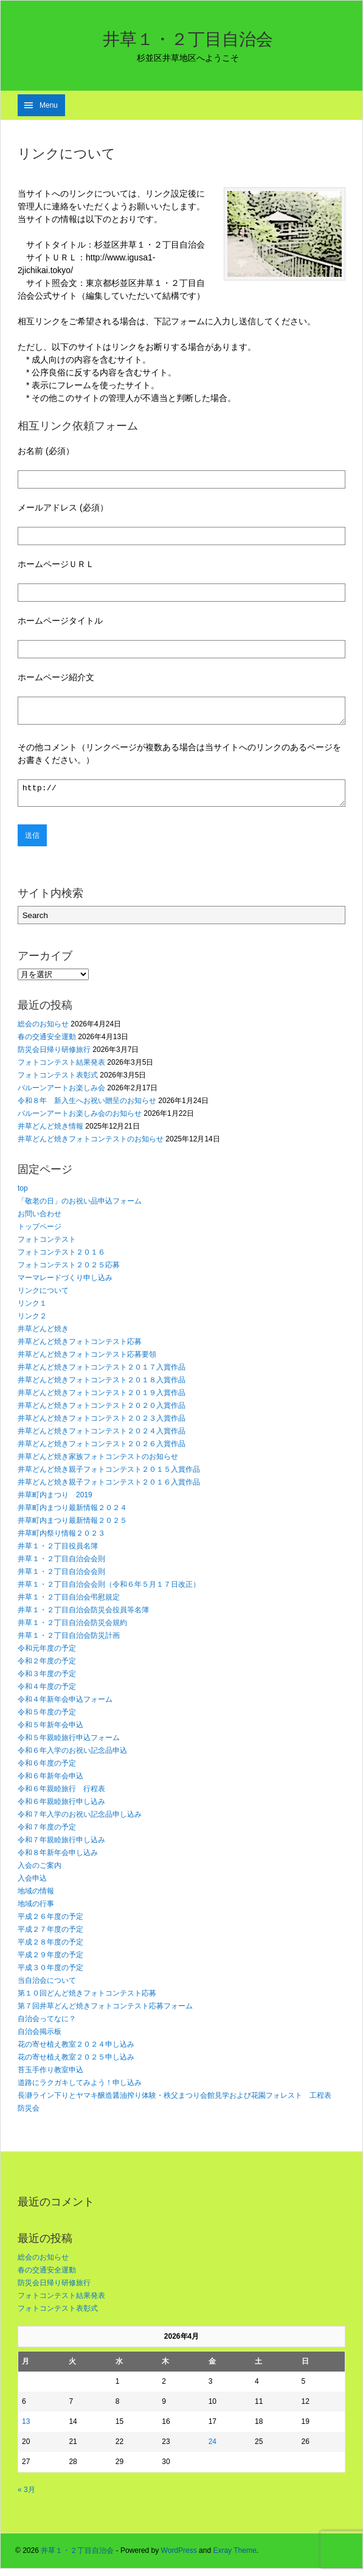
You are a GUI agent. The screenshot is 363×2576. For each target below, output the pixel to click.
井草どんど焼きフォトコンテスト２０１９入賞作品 (101, 1400)
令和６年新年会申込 (50, 1783)
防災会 (29, 2115)
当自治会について (47, 1987)
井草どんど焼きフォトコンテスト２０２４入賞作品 (101, 1438)
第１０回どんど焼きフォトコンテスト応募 (87, 2000)
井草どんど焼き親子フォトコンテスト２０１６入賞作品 (109, 1489)
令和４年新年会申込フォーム (65, 1706)
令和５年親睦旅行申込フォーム (69, 1745)
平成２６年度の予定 (50, 1924)
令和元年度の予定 (47, 1655)
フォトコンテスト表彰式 (58, 1082)
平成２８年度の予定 (50, 1949)
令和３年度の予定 (47, 1681)
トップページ (39, 1234)
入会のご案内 (39, 1872)
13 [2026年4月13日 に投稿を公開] (26, 2429)
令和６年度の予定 (47, 1770)
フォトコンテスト (47, 1246)
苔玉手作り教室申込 (50, 2077)
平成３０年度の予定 (50, 1975)
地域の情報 (36, 1898)
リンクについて (43, 1297)
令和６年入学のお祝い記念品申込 (72, 1757)
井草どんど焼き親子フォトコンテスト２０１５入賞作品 (109, 1476)
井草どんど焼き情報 (50, 1133)
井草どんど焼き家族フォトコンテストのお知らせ (98, 1464)
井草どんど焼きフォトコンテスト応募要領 (87, 1361)
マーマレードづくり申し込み (65, 1285)
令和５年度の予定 (47, 1719)
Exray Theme (234, 2557)
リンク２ (32, 1323)
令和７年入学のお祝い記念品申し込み (80, 1821)
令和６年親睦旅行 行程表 (61, 1796)
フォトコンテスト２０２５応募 (69, 1272)
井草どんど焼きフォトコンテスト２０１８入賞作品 (101, 1387)
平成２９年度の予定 (50, 1962)
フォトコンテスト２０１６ (61, 1259)
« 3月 (26, 2497)
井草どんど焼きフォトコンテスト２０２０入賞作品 (101, 1412)
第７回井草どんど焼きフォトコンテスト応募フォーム (105, 2013)
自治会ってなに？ (47, 2026)
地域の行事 (36, 1911)
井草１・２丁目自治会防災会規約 (72, 1630)
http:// (181, 798)
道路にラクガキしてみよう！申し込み (80, 2090)
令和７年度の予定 (47, 1834)
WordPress (179, 2557)
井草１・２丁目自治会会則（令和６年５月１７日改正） (109, 1591)
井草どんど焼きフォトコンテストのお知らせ (91, 1146)
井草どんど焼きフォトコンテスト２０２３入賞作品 (101, 1425)
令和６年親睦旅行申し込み (61, 1809)
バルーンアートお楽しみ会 (61, 1095)
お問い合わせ (39, 1221)
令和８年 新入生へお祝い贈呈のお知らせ (87, 1108)
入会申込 (32, 1885)
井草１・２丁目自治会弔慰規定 (69, 1604)
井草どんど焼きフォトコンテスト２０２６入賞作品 (101, 1451)
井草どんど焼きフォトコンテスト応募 (80, 1349)
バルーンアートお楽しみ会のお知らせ (80, 1120)
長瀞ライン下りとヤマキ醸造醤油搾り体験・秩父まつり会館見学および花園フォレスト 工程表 (174, 2102)
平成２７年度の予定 (50, 1936)
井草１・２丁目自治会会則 (61, 1566)
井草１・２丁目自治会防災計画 (69, 1642)
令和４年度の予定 (47, 1694)
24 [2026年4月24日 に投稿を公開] (212, 2449)
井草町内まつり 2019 (55, 1502)
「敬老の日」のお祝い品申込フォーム (80, 1208)
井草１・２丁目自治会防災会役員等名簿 (83, 1617)
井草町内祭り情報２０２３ (61, 1540)
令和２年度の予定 (47, 1668)
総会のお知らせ (43, 1031)
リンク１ (32, 1310)
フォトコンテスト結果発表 (61, 1069)
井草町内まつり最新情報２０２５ (72, 1527)
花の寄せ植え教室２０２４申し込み (76, 2051)
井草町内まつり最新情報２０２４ (72, 1515)
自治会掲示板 (39, 2039)
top (23, 1195)
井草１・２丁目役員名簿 (58, 1553)
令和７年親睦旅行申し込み (61, 1847)
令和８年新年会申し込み (58, 1860)
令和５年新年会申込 (50, 1732)
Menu (49, 105)
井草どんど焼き (43, 1336)
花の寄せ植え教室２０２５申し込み (76, 2064)
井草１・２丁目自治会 (188, 39)
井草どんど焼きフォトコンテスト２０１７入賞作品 (101, 1374)
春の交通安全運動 (47, 1044)
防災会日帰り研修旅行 (54, 1057)
